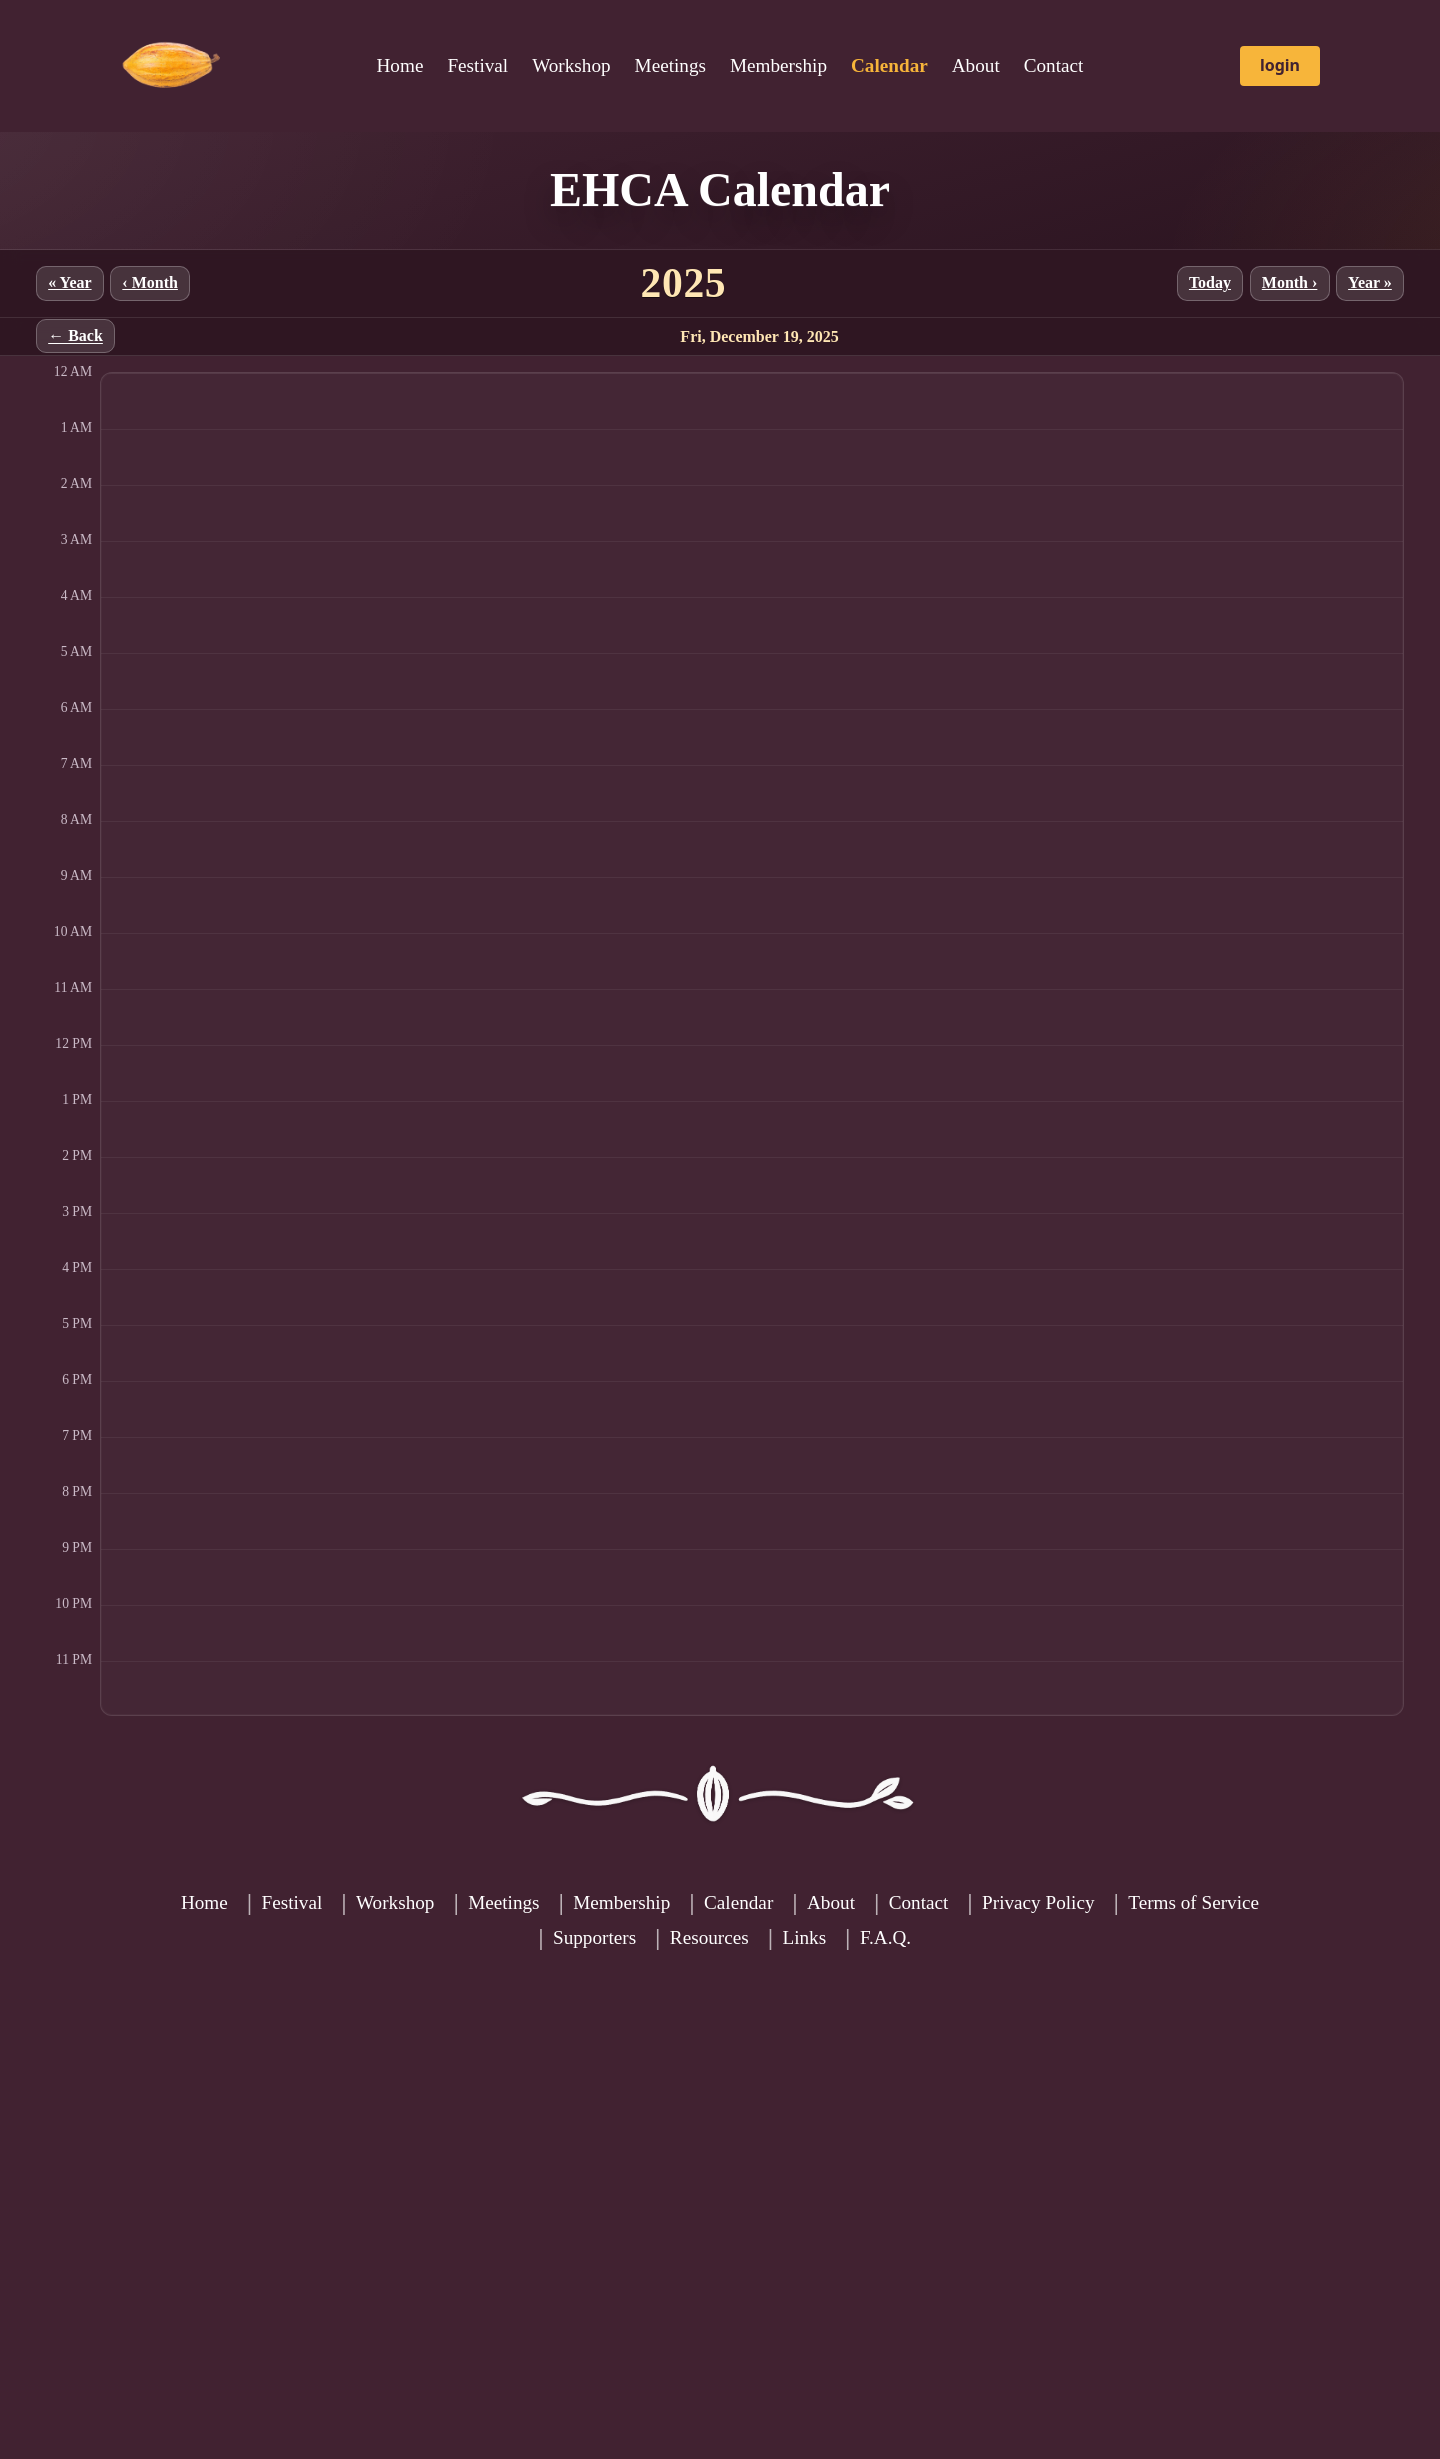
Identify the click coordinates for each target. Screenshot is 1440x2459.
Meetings (670, 65)
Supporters (594, 1937)
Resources (709, 1937)
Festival (477, 65)
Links (804, 1937)
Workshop (571, 65)
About (976, 65)
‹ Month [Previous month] (150, 282)
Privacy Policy (1038, 1902)
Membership (778, 65)
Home (400, 65)
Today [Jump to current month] (1210, 282)
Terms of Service (1193, 1902)
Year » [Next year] (1370, 282)
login (1280, 65)
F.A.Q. (885, 1937)
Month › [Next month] (1290, 282)
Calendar (738, 1902)
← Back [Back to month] (75, 336)
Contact (1054, 65)
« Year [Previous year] (69, 282)
